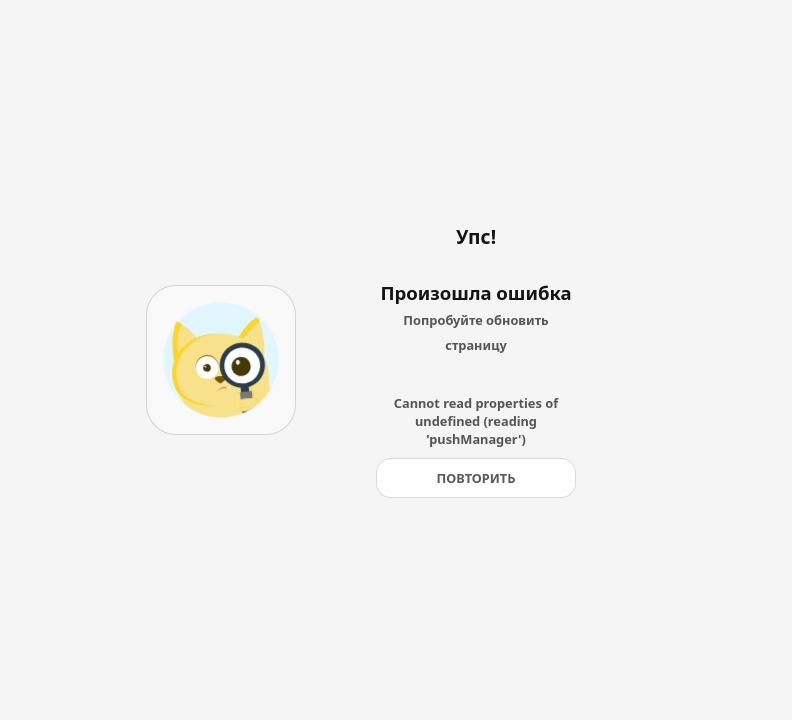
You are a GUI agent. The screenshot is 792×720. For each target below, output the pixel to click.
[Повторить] (476, 478)
